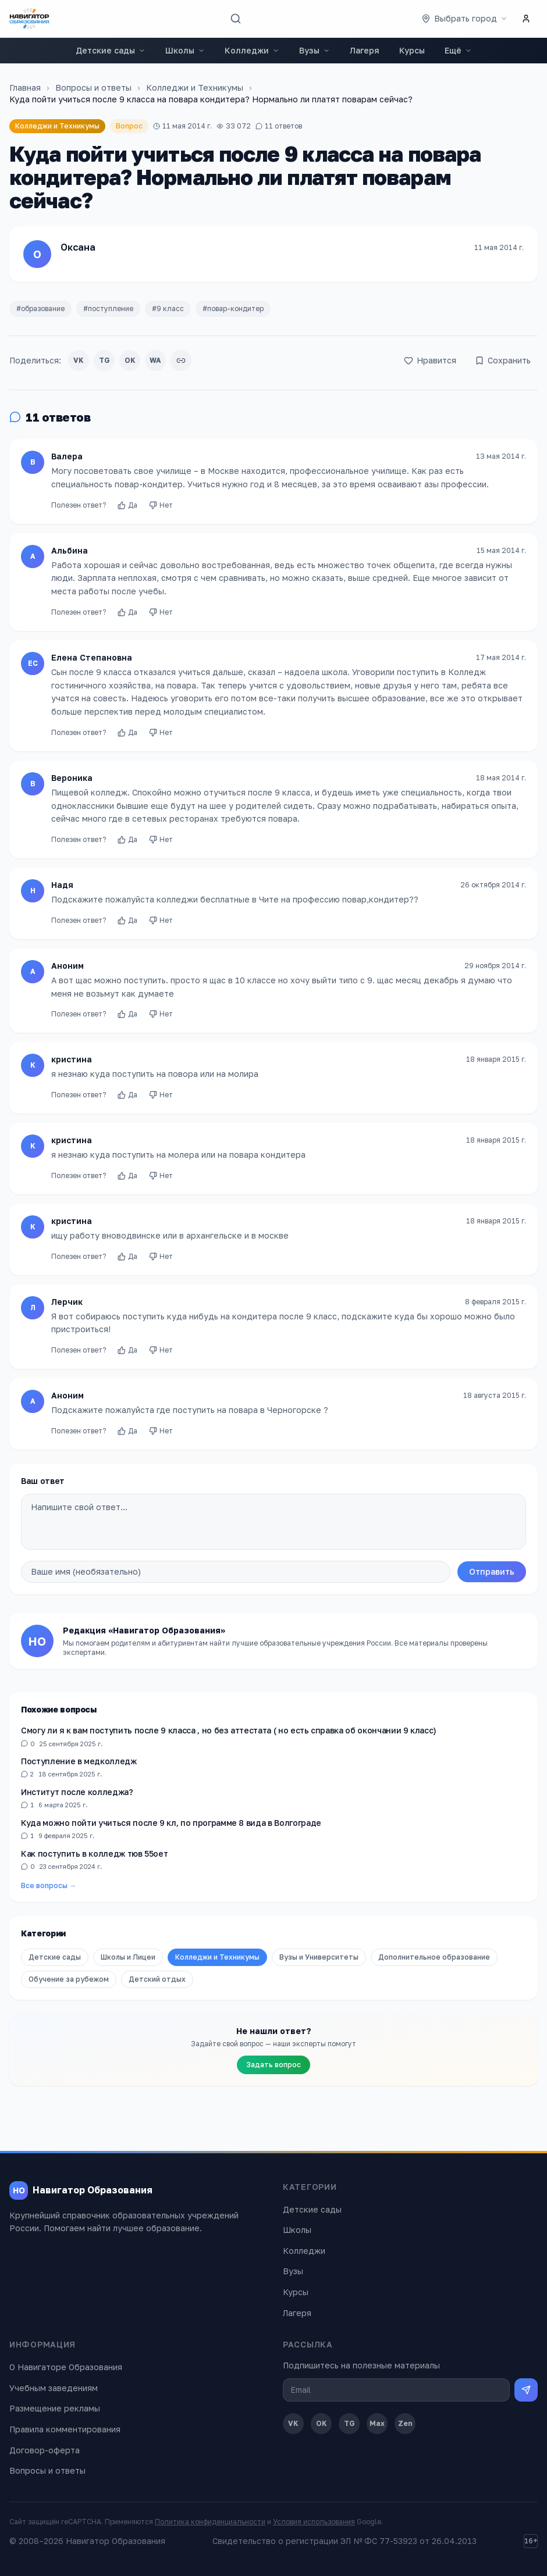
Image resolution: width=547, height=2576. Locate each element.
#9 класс (168, 308)
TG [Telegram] (349, 2423)
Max (377, 2423)
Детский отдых (157, 1979)
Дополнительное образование (434, 1957)
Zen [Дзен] (405, 2423)
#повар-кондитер (233, 308)
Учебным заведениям (53, 2388)
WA (155, 360)
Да (127, 509)
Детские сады (110, 50)
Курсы (412, 50)
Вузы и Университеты (318, 1957)
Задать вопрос (273, 2064)
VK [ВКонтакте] (293, 2423)
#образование (40, 308)
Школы (185, 50)
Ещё (458, 50)
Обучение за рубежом (69, 1979)
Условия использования (314, 2521)
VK (78, 360)
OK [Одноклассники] (321, 2423)
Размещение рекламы (54, 2408)
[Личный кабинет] (526, 18)
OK (130, 360)
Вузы (314, 50)
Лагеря (364, 50)
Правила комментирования (64, 2429)
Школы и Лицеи (128, 1957)
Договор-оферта (44, 2450)
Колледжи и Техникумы (194, 87)
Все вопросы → (48, 1885)
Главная (25, 87)
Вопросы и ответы (93, 87)
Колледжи (252, 50)
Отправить (491, 1571)
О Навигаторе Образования (65, 2367)
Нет (161, 509)
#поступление (108, 308)
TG (104, 360)
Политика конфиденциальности (210, 2521)
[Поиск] (235, 18)
